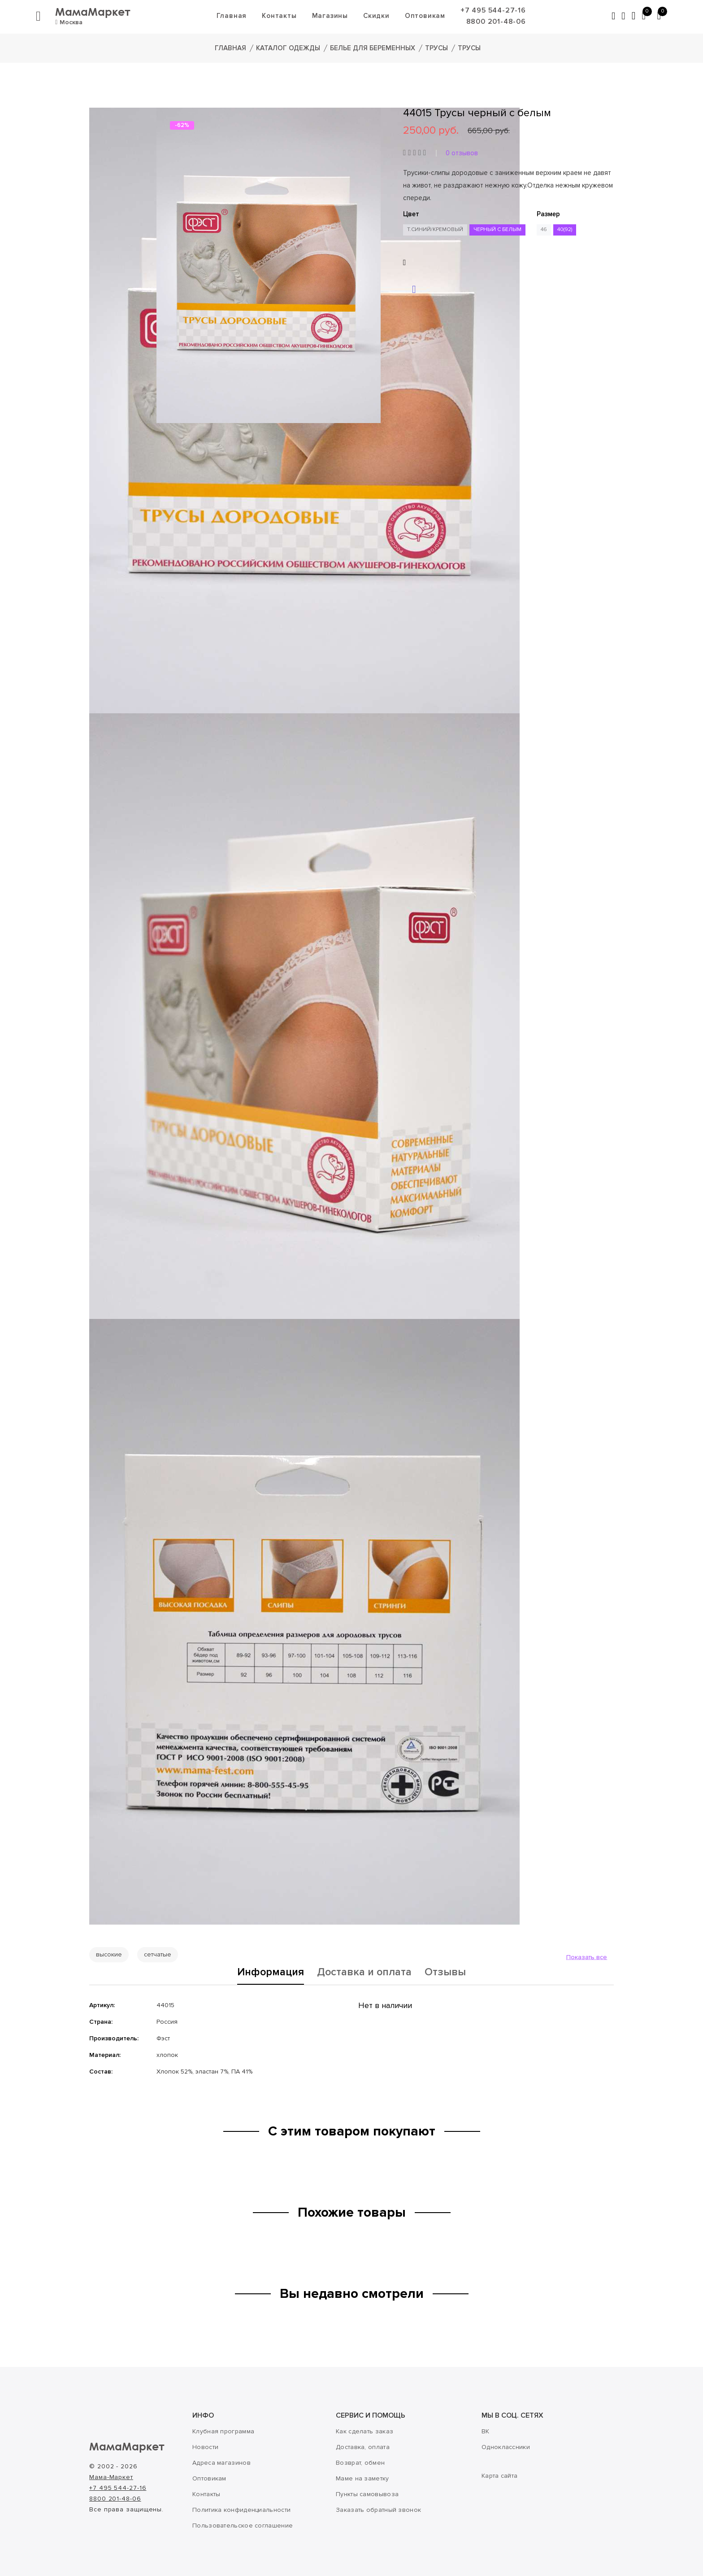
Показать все (586, 1957)
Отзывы (446, 1972)
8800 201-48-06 (495, 21)
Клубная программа (223, 2431)
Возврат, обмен (360, 2463)
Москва (68, 22)
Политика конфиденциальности (241, 2510)
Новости (205, 2447)
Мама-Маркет (111, 2477)
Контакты (279, 16)
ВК (486, 2431)
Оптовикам (424, 16)
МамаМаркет (92, 10)
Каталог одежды (288, 48)
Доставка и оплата (364, 1972)
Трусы (436, 48)
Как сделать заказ (364, 2431)
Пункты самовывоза (367, 2494)
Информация (270, 1972)
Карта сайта (499, 2476)
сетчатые (157, 1954)
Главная (231, 16)
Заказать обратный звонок (378, 2510)
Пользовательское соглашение (242, 2525)
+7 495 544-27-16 (493, 10)
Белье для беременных (372, 48)
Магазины (329, 16)
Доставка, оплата (363, 2447)
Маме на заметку (362, 2478)
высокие (109, 1954)
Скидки (376, 16)
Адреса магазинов (221, 2463)
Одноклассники (506, 2447)
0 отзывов (462, 153)
